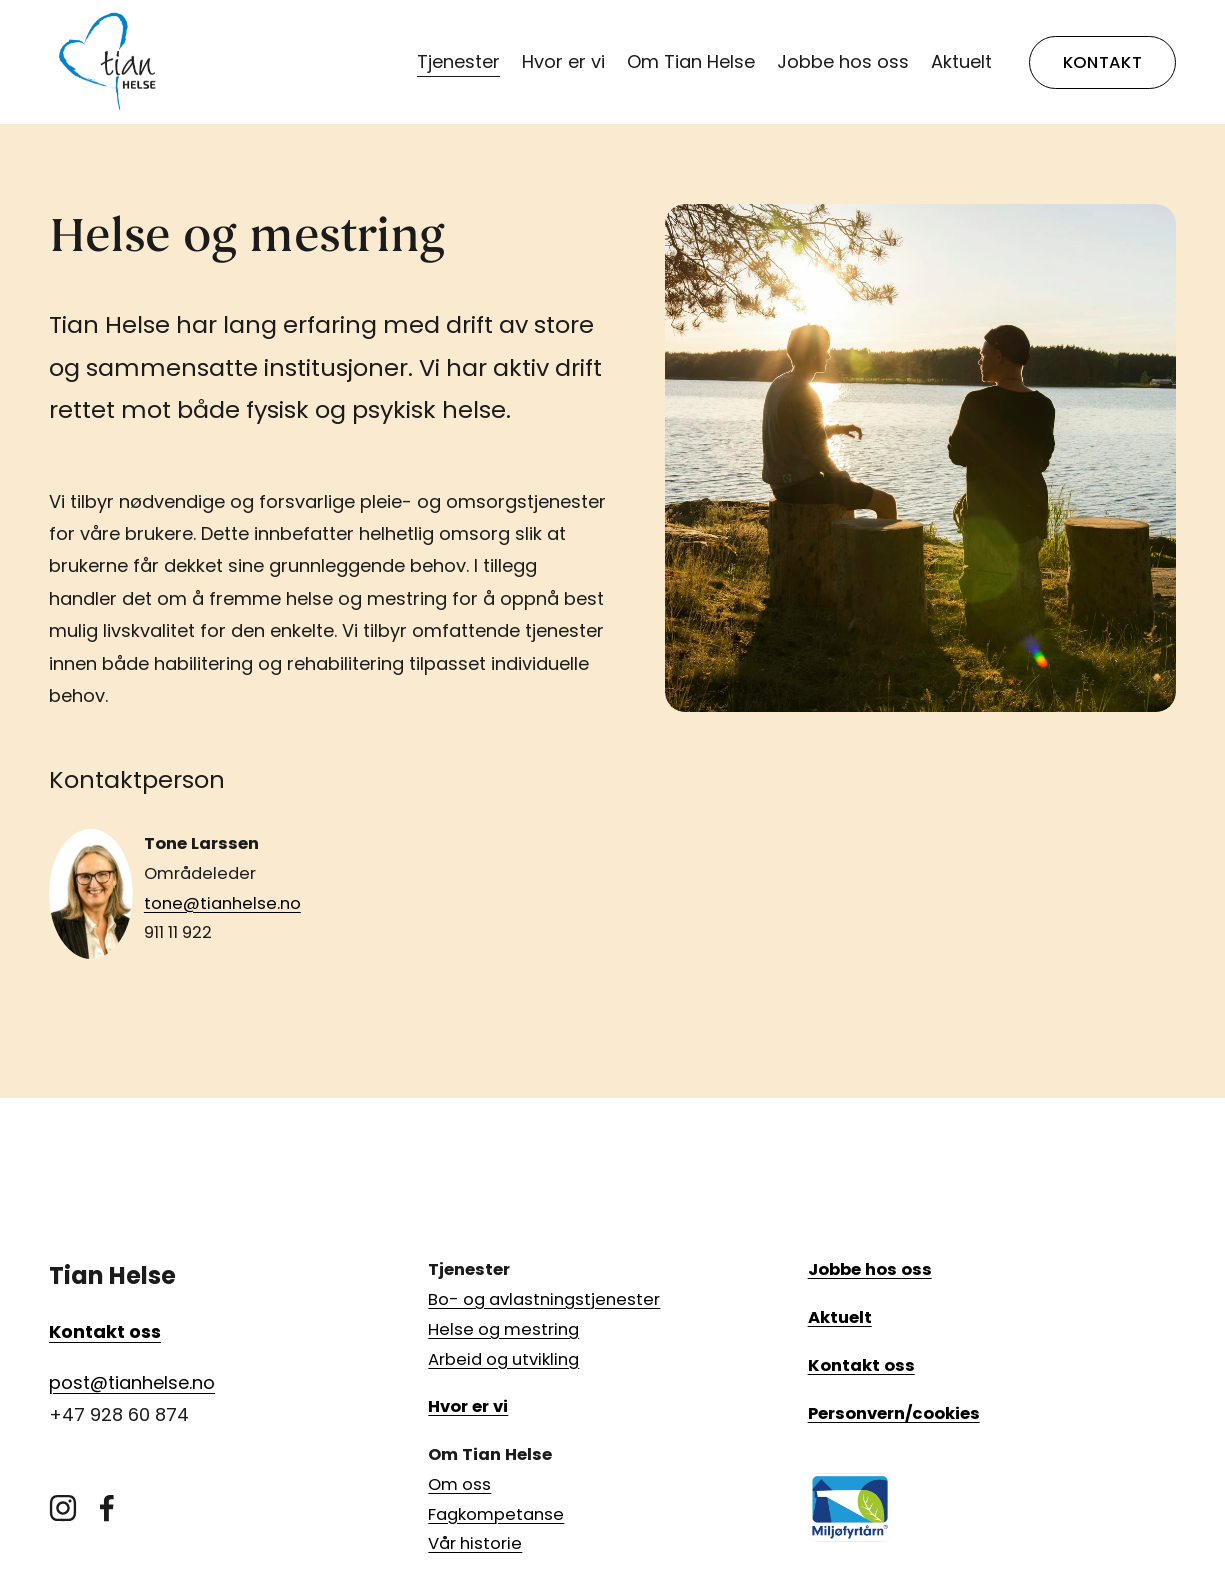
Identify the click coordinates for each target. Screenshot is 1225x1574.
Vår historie (475, 1543)
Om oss (459, 1484)
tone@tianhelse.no (222, 903)
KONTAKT (1102, 62)
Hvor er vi (563, 61)
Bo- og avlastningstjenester (544, 1299)
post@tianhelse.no (132, 1382)
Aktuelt (961, 61)
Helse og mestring (503, 1329)
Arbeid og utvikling (503, 1359)
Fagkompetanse (496, 1514)
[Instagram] (63, 1508)
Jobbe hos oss (843, 61)
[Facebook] (107, 1508)
